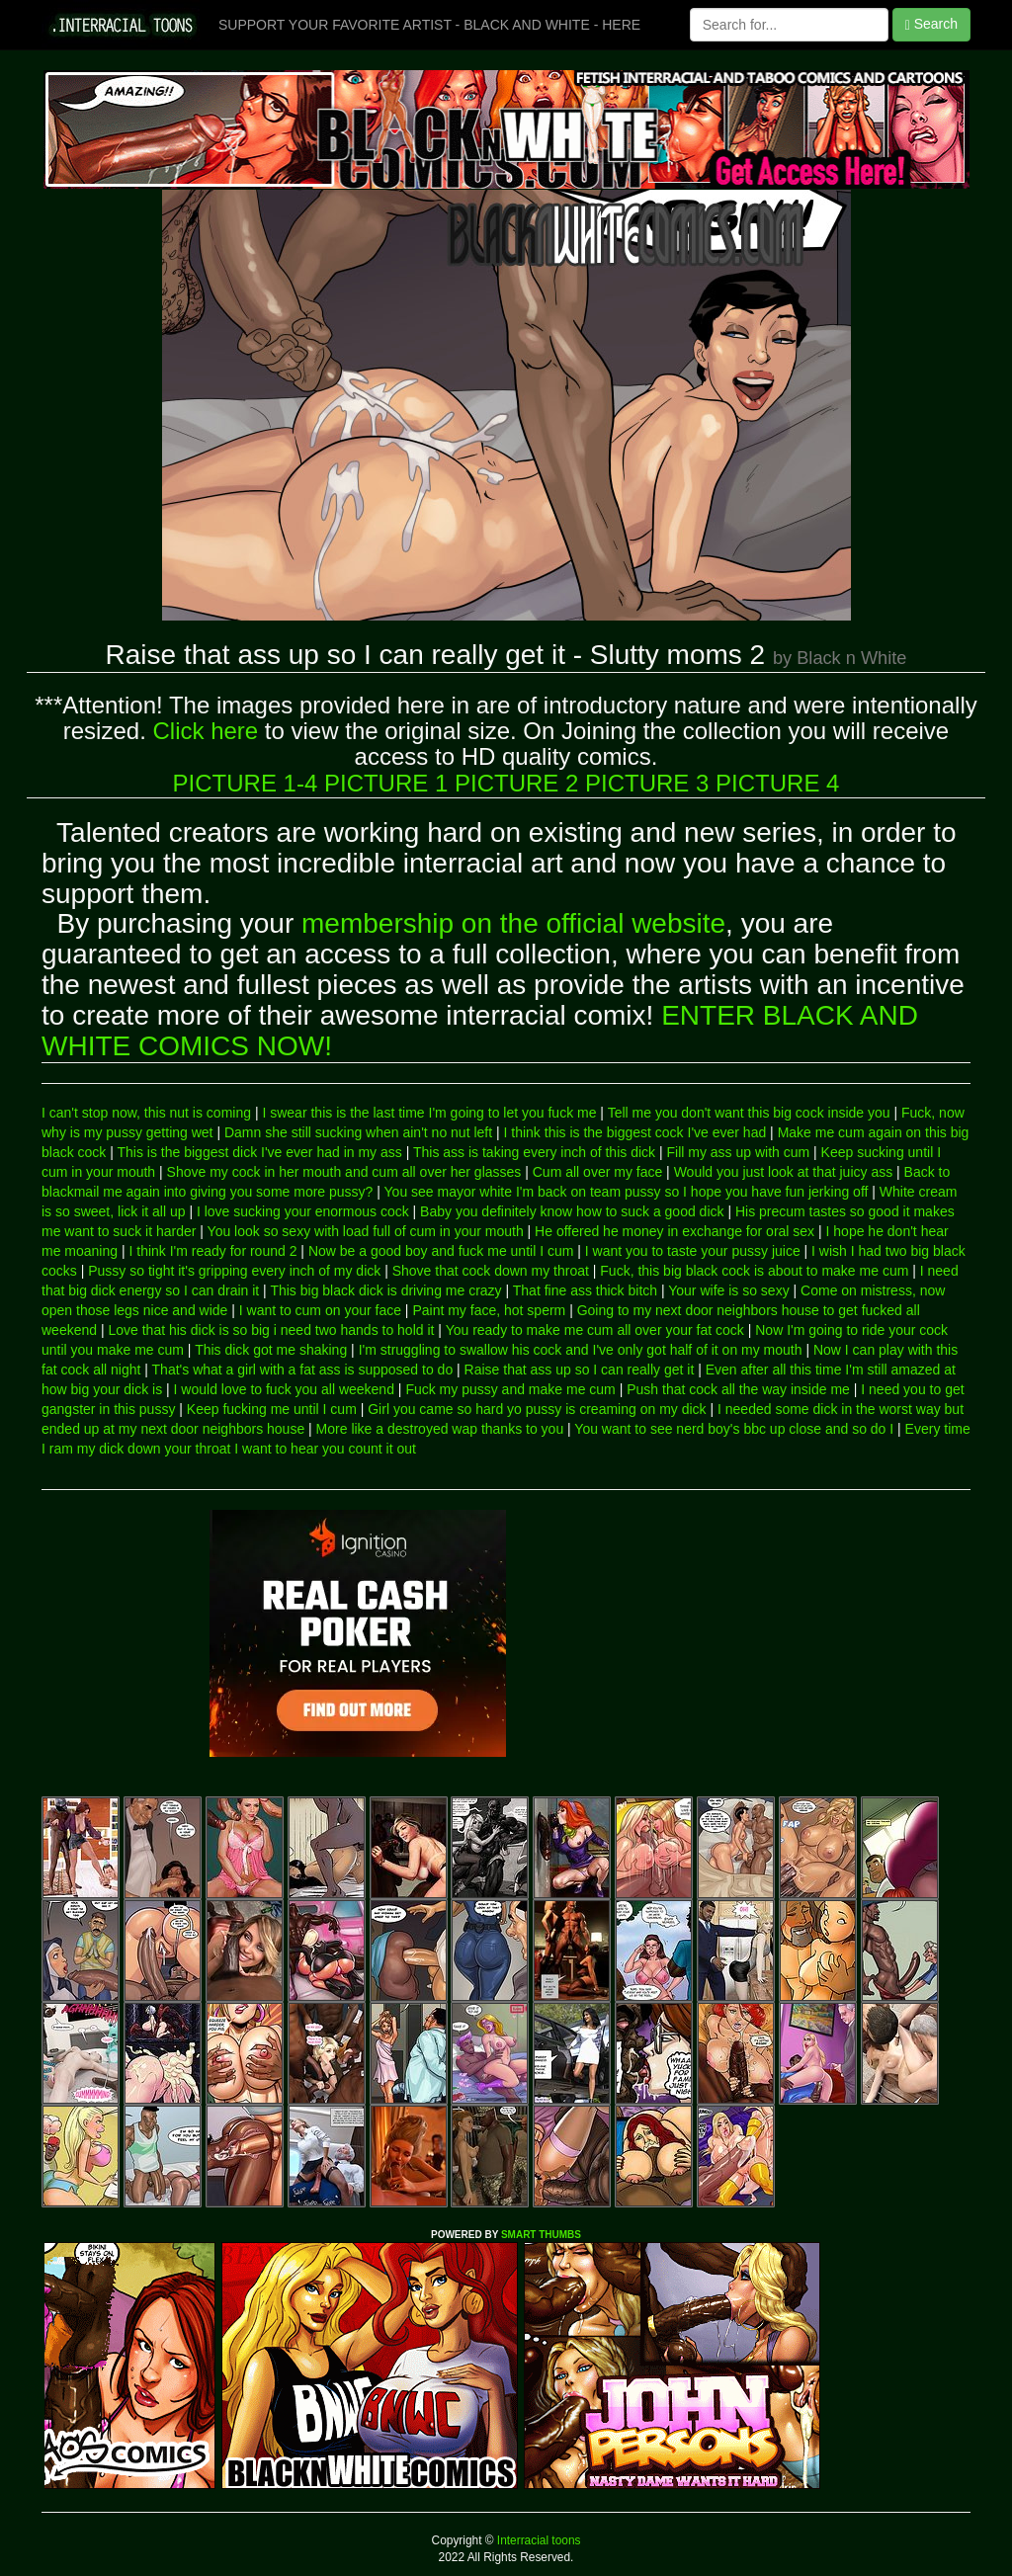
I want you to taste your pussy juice (693, 1251)
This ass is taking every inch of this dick (534, 1152)
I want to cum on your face (320, 1310)
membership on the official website (513, 923)
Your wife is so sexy (728, 1290)
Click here (205, 730)
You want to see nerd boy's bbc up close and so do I (733, 1429)
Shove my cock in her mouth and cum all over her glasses (344, 1172)
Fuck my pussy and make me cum (510, 1389)
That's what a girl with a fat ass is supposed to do (303, 1369)
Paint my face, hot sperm (488, 1310)
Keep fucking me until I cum (272, 1409)
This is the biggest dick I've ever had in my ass (260, 1152)
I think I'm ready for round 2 (212, 1251)
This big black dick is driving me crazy (385, 1290)
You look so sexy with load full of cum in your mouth (366, 1231)
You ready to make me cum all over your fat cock (595, 1330)
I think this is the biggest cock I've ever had (635, 1132)
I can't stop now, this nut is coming (146, 1113)
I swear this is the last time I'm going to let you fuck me (429, 1113)
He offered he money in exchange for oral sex (674, 1231)
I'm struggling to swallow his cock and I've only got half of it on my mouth (580, 1350)
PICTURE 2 (516, 783)
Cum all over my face (597, 1172)
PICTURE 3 (647, 783)
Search (931, 24)
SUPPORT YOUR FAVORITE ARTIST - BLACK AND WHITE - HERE (429, 25)
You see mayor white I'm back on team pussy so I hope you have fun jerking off (626, 1192)
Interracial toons (537, 2540)
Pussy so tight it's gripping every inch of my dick (234, 1271)
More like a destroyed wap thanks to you (440, 1429)
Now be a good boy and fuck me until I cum (440, 1251)
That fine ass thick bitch (585, 1290)
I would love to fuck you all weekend (284, 1389)
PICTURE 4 (777, 783)
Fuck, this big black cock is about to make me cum (754, 1271)
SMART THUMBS (541, 2234)
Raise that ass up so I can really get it (579, 1369)
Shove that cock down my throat (490, 1271)
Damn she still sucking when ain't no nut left (358, 1132)
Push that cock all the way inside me (738, 1389)
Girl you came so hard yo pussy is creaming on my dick (537, 1409)
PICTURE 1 (386, 783)
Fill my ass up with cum (737, 1152)
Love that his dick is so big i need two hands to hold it (271, 1330)
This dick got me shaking (271, 1350)
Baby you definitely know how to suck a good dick (571, 1211)
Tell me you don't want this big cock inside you (749, 1113)
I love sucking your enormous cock (303, 1211)
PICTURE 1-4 (245, 783)
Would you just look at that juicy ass (783, 1172)
